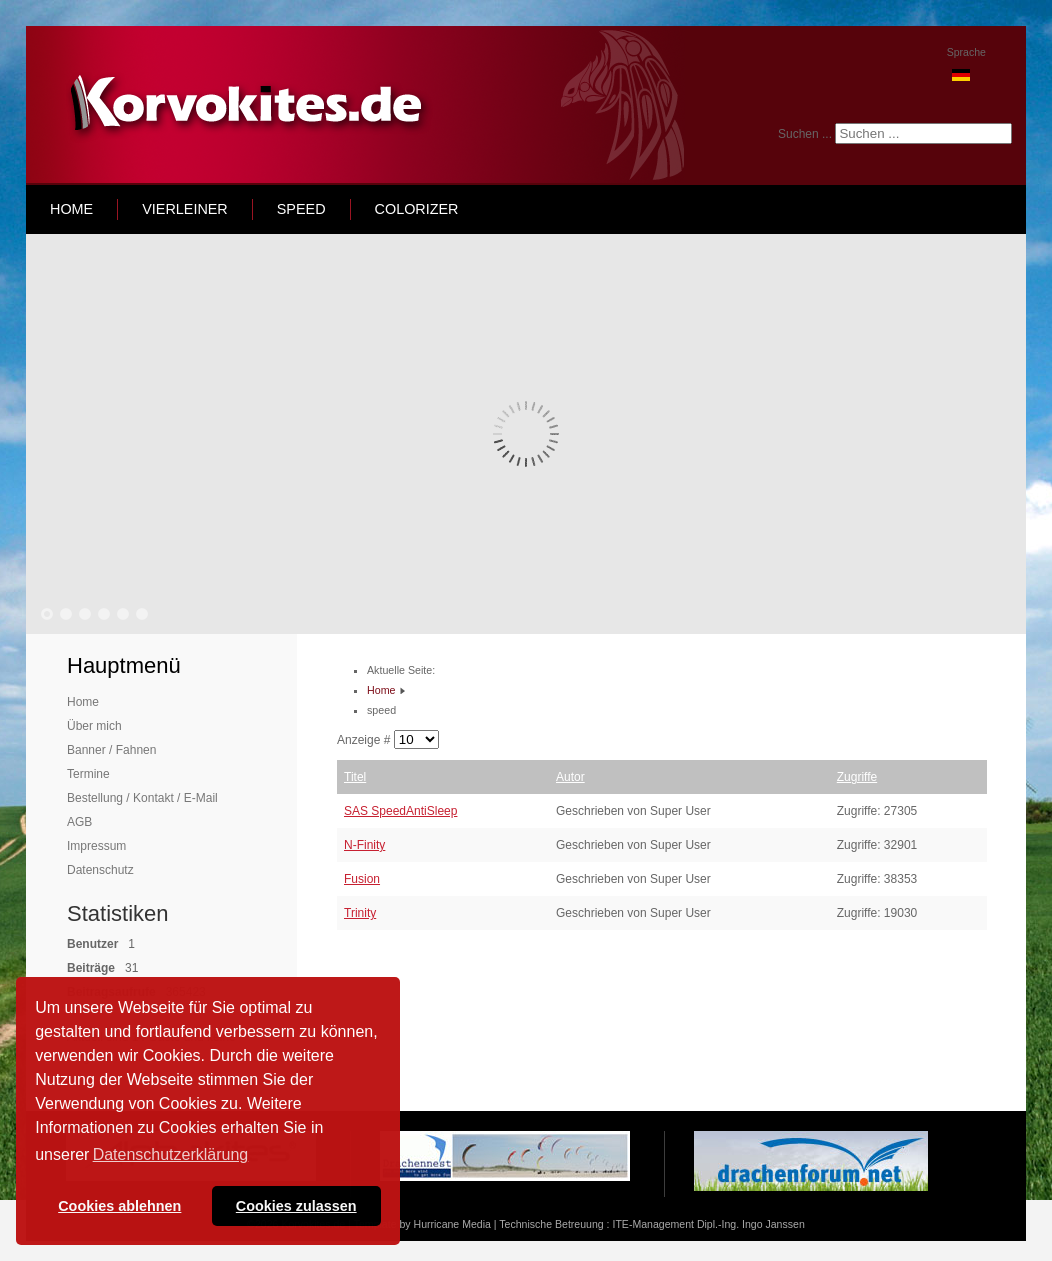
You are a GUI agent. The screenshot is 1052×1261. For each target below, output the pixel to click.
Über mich (94, 726)
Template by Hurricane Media (422, 1224)
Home (83, 702)
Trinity (360, 913)
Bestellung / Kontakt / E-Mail (142, 798)
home (71, 209)
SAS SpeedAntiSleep (400, 811)
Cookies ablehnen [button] (119, 1206)
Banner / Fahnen (111, 750)
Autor (570, 777)
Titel (355, 777)
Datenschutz (100, 870)
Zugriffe (857, 777)
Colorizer (417, 209)
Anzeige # (365, 740)
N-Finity (364, 845)
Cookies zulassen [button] (296, 1206)
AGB (79, 822)
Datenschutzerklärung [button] (171, 1154)
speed (301, 209)
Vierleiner (185, 209)
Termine (88, 774)
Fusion (362, 879)
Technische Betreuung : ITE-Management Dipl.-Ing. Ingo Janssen (651, 1224)
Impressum (96, 846)
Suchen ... (805, 134)
